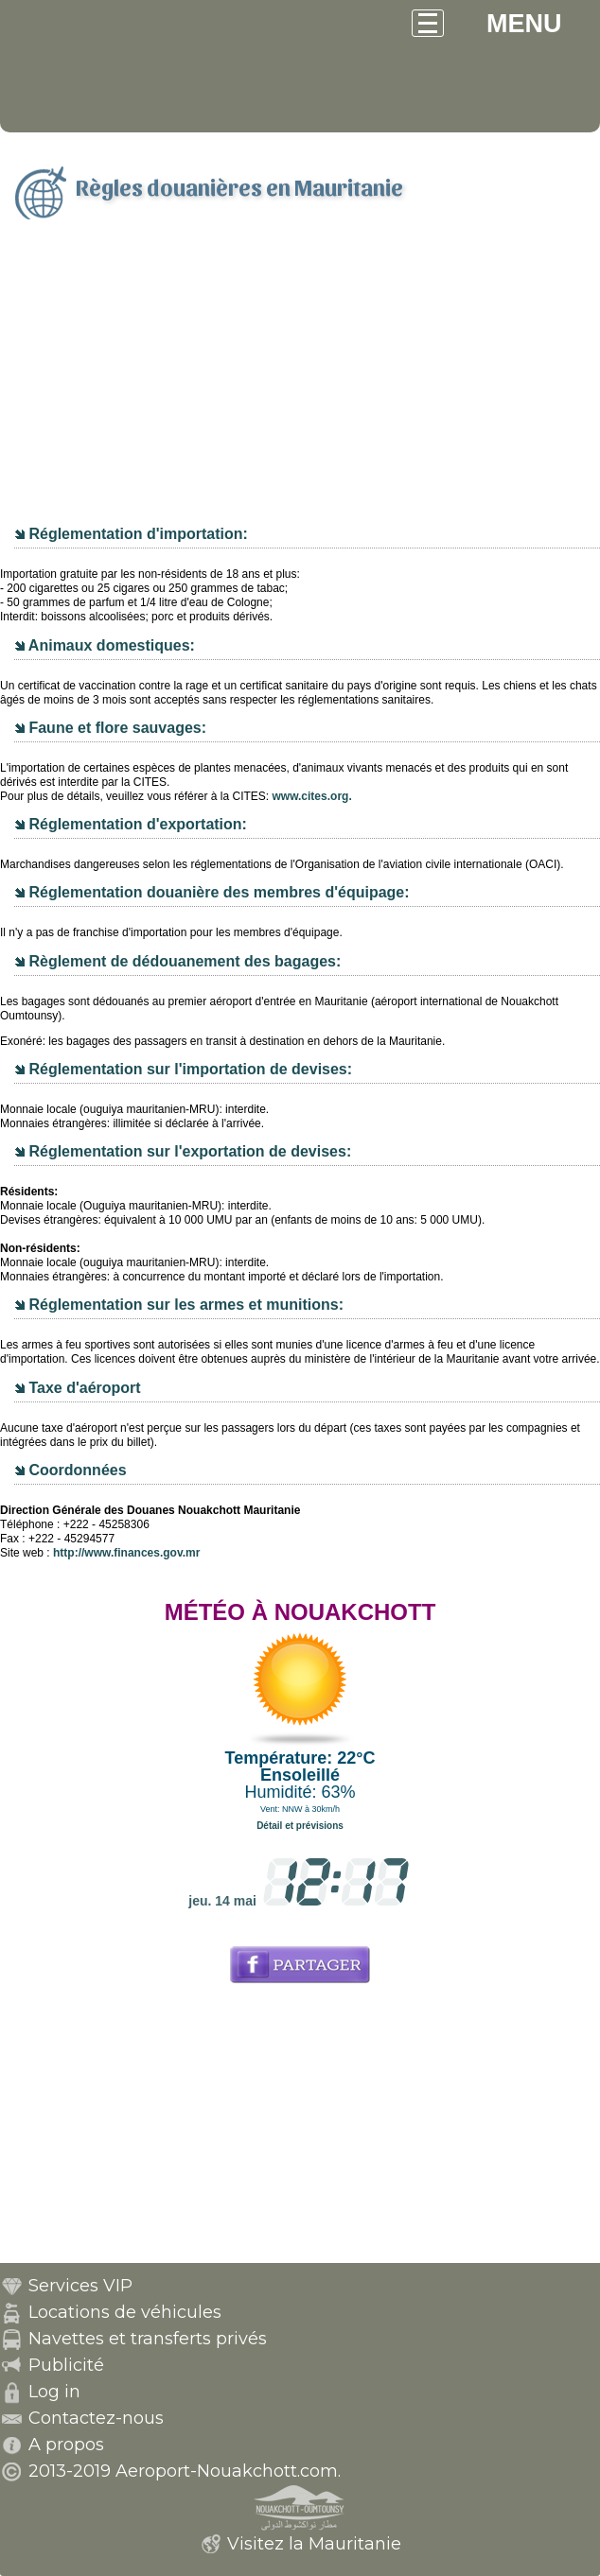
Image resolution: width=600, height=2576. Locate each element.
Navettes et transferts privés (147, 2338)
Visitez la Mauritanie (314, 2543)
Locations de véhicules (124, 2312)
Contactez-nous (96, 2418)
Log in (54, 2391)
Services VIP (80, 2285)
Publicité (66, 2365)
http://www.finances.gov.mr (126, 1552)
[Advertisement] (300, 381)
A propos (66, 2444)
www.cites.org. (311, 796)
